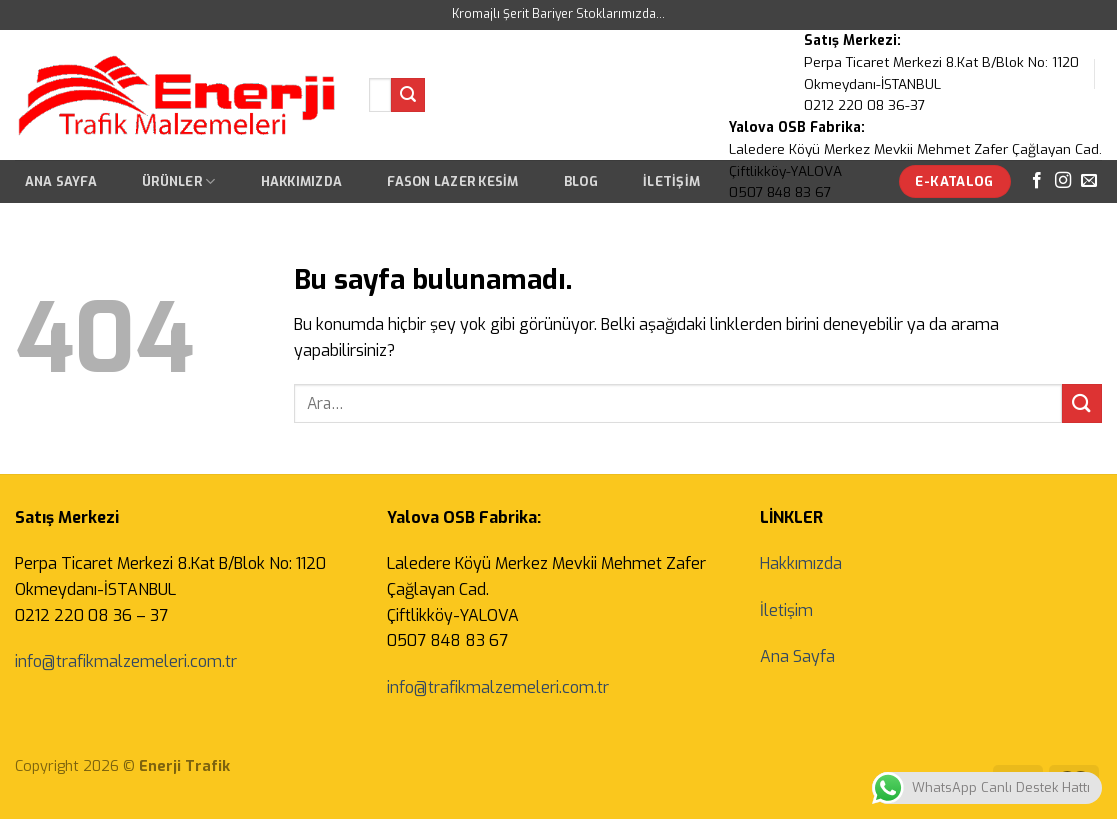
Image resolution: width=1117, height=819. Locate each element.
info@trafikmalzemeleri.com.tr (126, 661)
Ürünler (178, 181)
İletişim (786, 610)
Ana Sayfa (61, 181)
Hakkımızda (302, 181)
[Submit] (408, 95)
